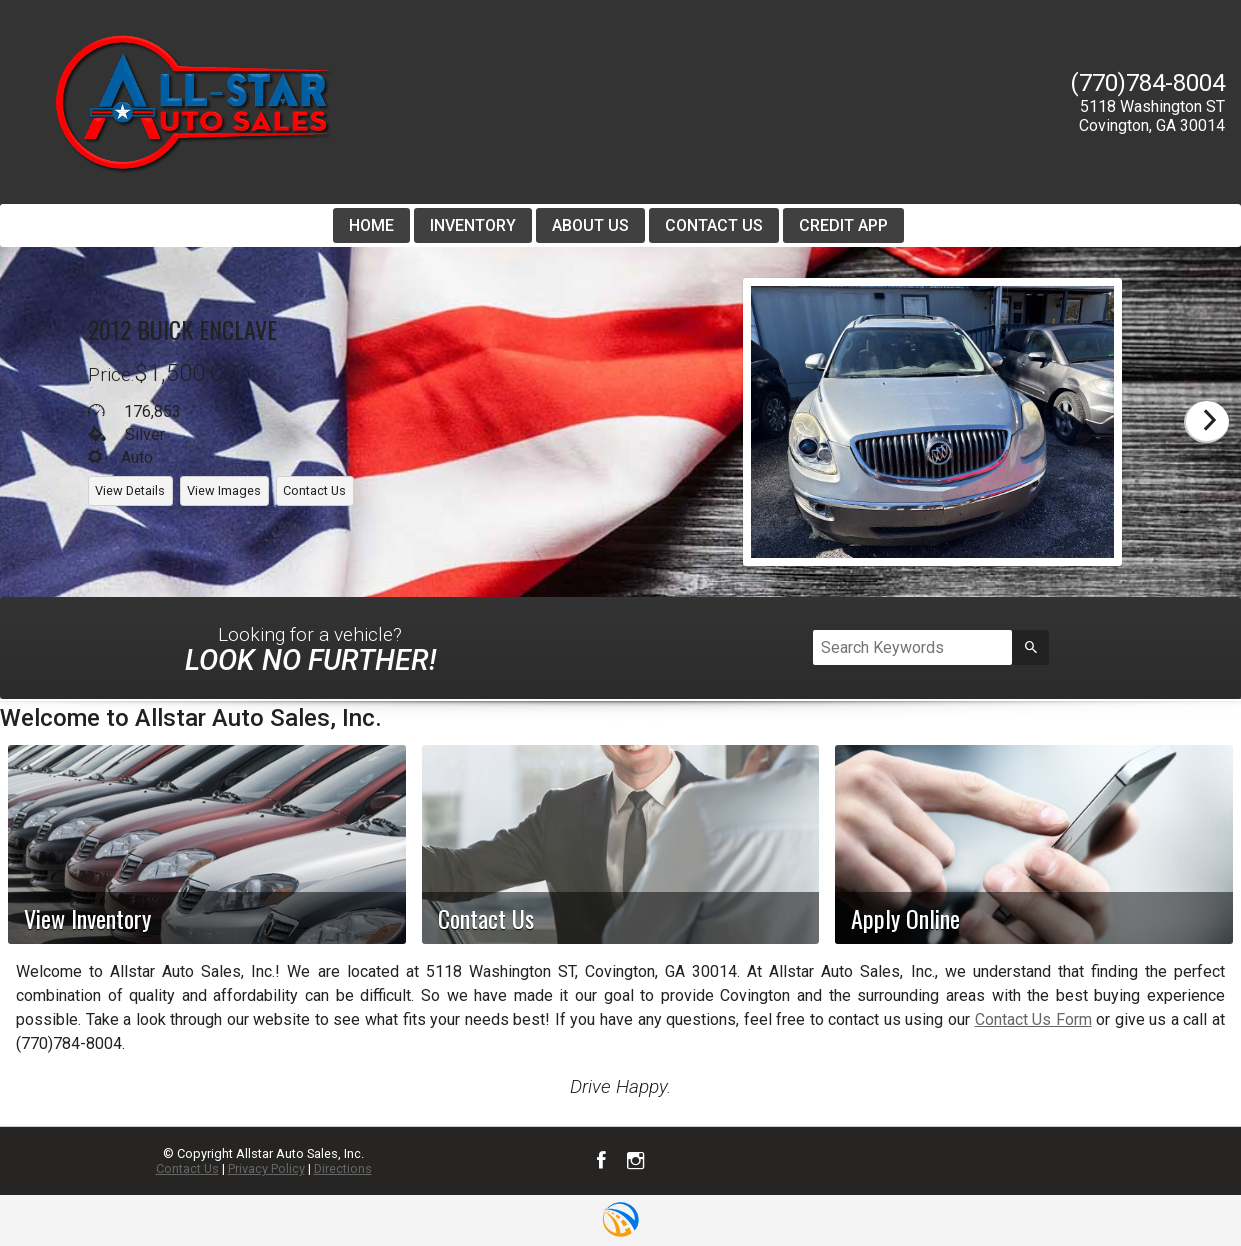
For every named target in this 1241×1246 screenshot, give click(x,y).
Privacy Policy (266, 1168)
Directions (343, 1168)
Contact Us (187, 1168)
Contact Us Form (1033, 1019)
